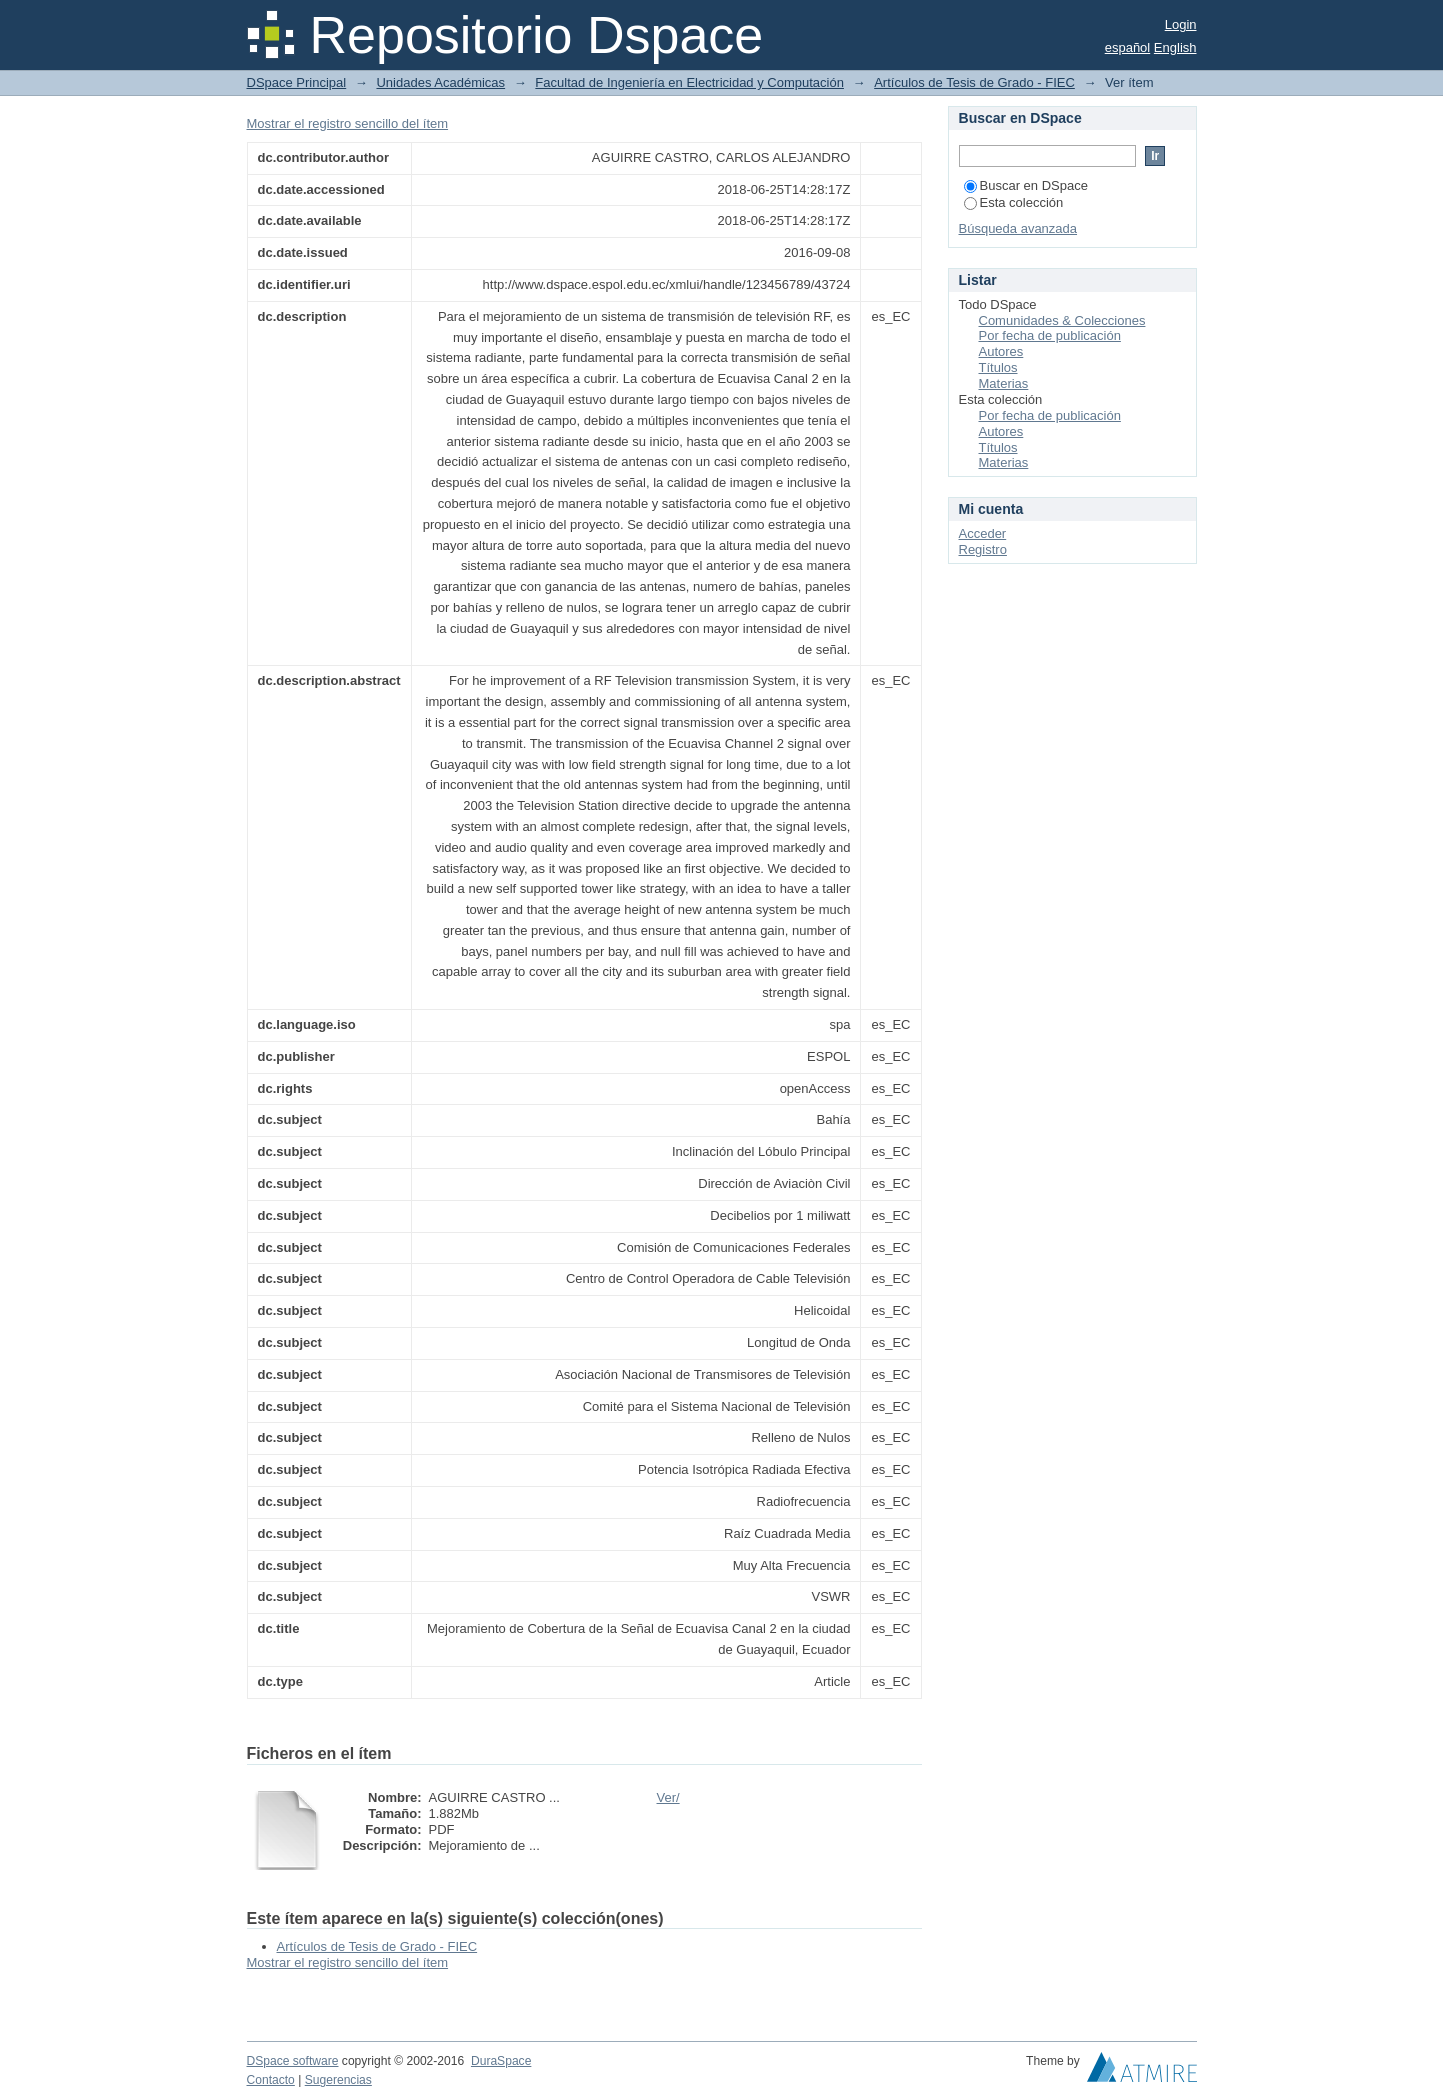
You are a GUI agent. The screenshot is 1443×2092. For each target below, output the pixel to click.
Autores (1001, 351)
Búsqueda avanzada (1018, 228)
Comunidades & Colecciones (1062, 320)
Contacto (271, 2080)
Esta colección (1014, 202)
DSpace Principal (297, 82)
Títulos (998, 367)
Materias (1004, 383)
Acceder (983, 533)
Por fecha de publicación (1050, 335)
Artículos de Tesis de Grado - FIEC (974, 82)
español (1128, 47)
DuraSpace (501, 2061)
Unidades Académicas (440, 82)
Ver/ (668, 1797)
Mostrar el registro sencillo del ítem (348, 123)
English (1175, 47)
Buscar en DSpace (1026, 185)
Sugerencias (338, 2080)
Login (1181, 24)
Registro (983, 549)
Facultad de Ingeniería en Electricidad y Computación (689, 82)
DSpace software (293, 2061)
